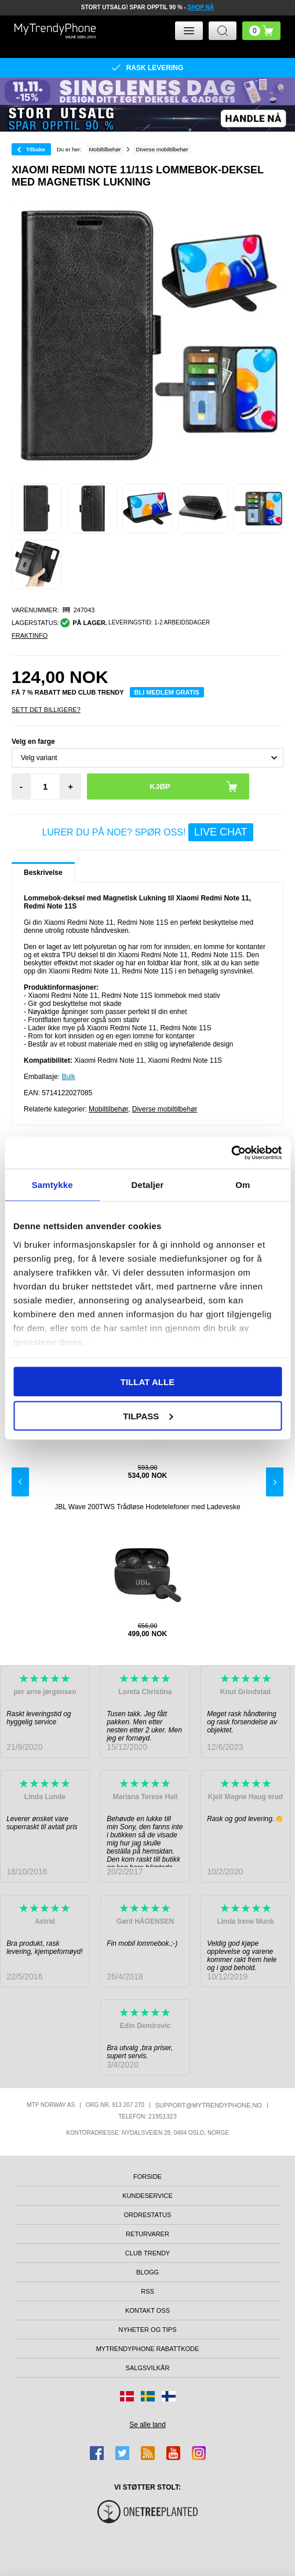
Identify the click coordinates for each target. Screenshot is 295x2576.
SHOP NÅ (201, 7)
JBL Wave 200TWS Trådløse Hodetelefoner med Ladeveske (147, 1507)
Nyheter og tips (147, 2329)
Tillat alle (147, 1382)
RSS (147, 2291)
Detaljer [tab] (148, 1185)
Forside (147, 2176)
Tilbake (35, 149)
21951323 (162, 2116)
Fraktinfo (30, 635)
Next (274, 1481)
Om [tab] (242, 1185)
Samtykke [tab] (52, 1185)
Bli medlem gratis (166, 692)
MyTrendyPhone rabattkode (147, 2348)
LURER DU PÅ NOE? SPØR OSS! (147, 832)
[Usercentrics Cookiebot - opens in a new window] (231, 1152)
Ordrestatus (148, 2214)
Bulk (68, 1077)
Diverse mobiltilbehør (165, 1109)
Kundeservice (147, 2195)
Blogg (147, 2272)
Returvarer (147, 2233)
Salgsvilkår (148, 2367)
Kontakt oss (147, 2310)
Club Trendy (147, 2253)
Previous (20, 1481)
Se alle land (147, 2425)
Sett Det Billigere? (46, 709)
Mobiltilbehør (108, 1109)
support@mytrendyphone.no (209, 2105)
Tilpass (148, 1415)
